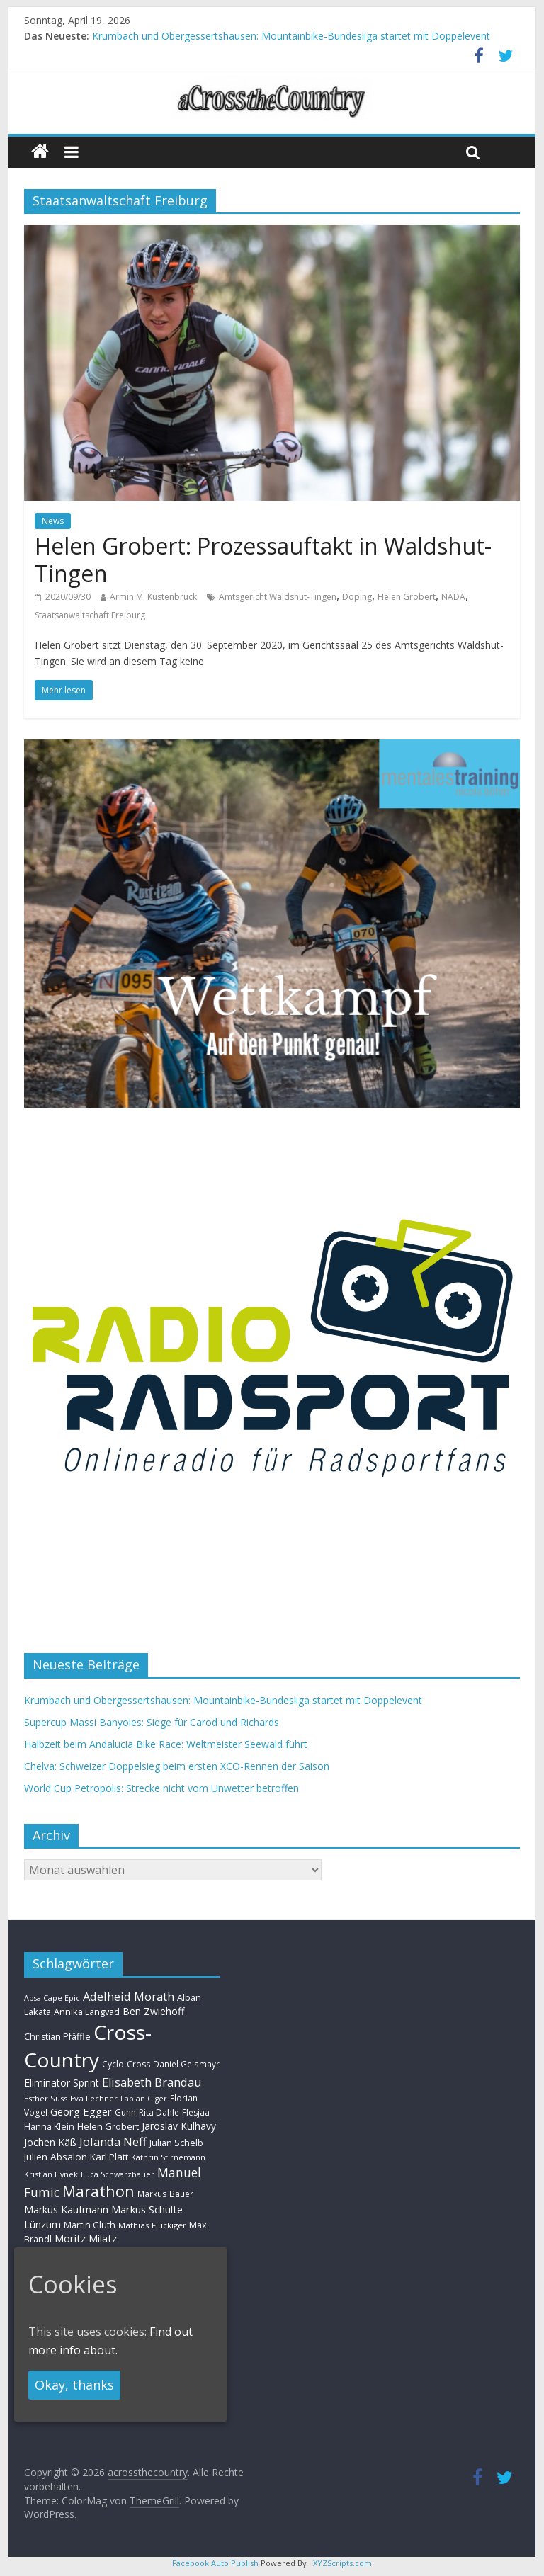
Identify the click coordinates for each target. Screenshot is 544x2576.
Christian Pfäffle (57, 2037)
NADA (453, 597)
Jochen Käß (50, 2142)
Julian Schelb (176, 2143)
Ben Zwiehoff (154, 2011)
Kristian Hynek (51, 2174)
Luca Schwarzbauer (117, 2174)
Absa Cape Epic (52, 1997)
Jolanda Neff (113, 2141)
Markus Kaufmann (66, 2209)
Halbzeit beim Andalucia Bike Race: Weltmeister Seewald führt (165, 1744)
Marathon (98, 2191)
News (53, 521)
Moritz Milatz (86, 2238)
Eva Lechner (94, 2098)
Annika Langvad (87, 2011)
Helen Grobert (407, 597)
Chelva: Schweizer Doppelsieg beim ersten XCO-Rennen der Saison (176, 1766)
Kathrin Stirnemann (168, 2157)
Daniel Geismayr (186, 2064)
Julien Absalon (55, 2156)
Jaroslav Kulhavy (179, 2126)
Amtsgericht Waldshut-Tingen (277, 597)
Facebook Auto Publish (215, 2563)
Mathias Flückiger (152, 2225)
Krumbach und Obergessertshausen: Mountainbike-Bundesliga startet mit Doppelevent (291, 35)
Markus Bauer (165, 2193)
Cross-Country (88, 2046)
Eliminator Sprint (61, 2082)
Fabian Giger (143, 2099)
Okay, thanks (74, 2384)
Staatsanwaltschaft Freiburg (90, 615)
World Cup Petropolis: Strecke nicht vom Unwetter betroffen (161, 1788)
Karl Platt (109, 2156)
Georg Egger (81, 2111)
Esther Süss (45, 2098)
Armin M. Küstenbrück (153, 597)
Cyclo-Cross (126, 2064)
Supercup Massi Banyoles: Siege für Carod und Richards (151, 1722)
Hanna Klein (49, 2127)
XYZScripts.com (342, 2563)
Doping (357, 597)
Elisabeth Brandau (152, 2082)
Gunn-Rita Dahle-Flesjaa (162, 2112)
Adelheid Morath (128, 1996)
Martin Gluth (89, 2225)
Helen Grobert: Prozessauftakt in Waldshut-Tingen (263, 559)
